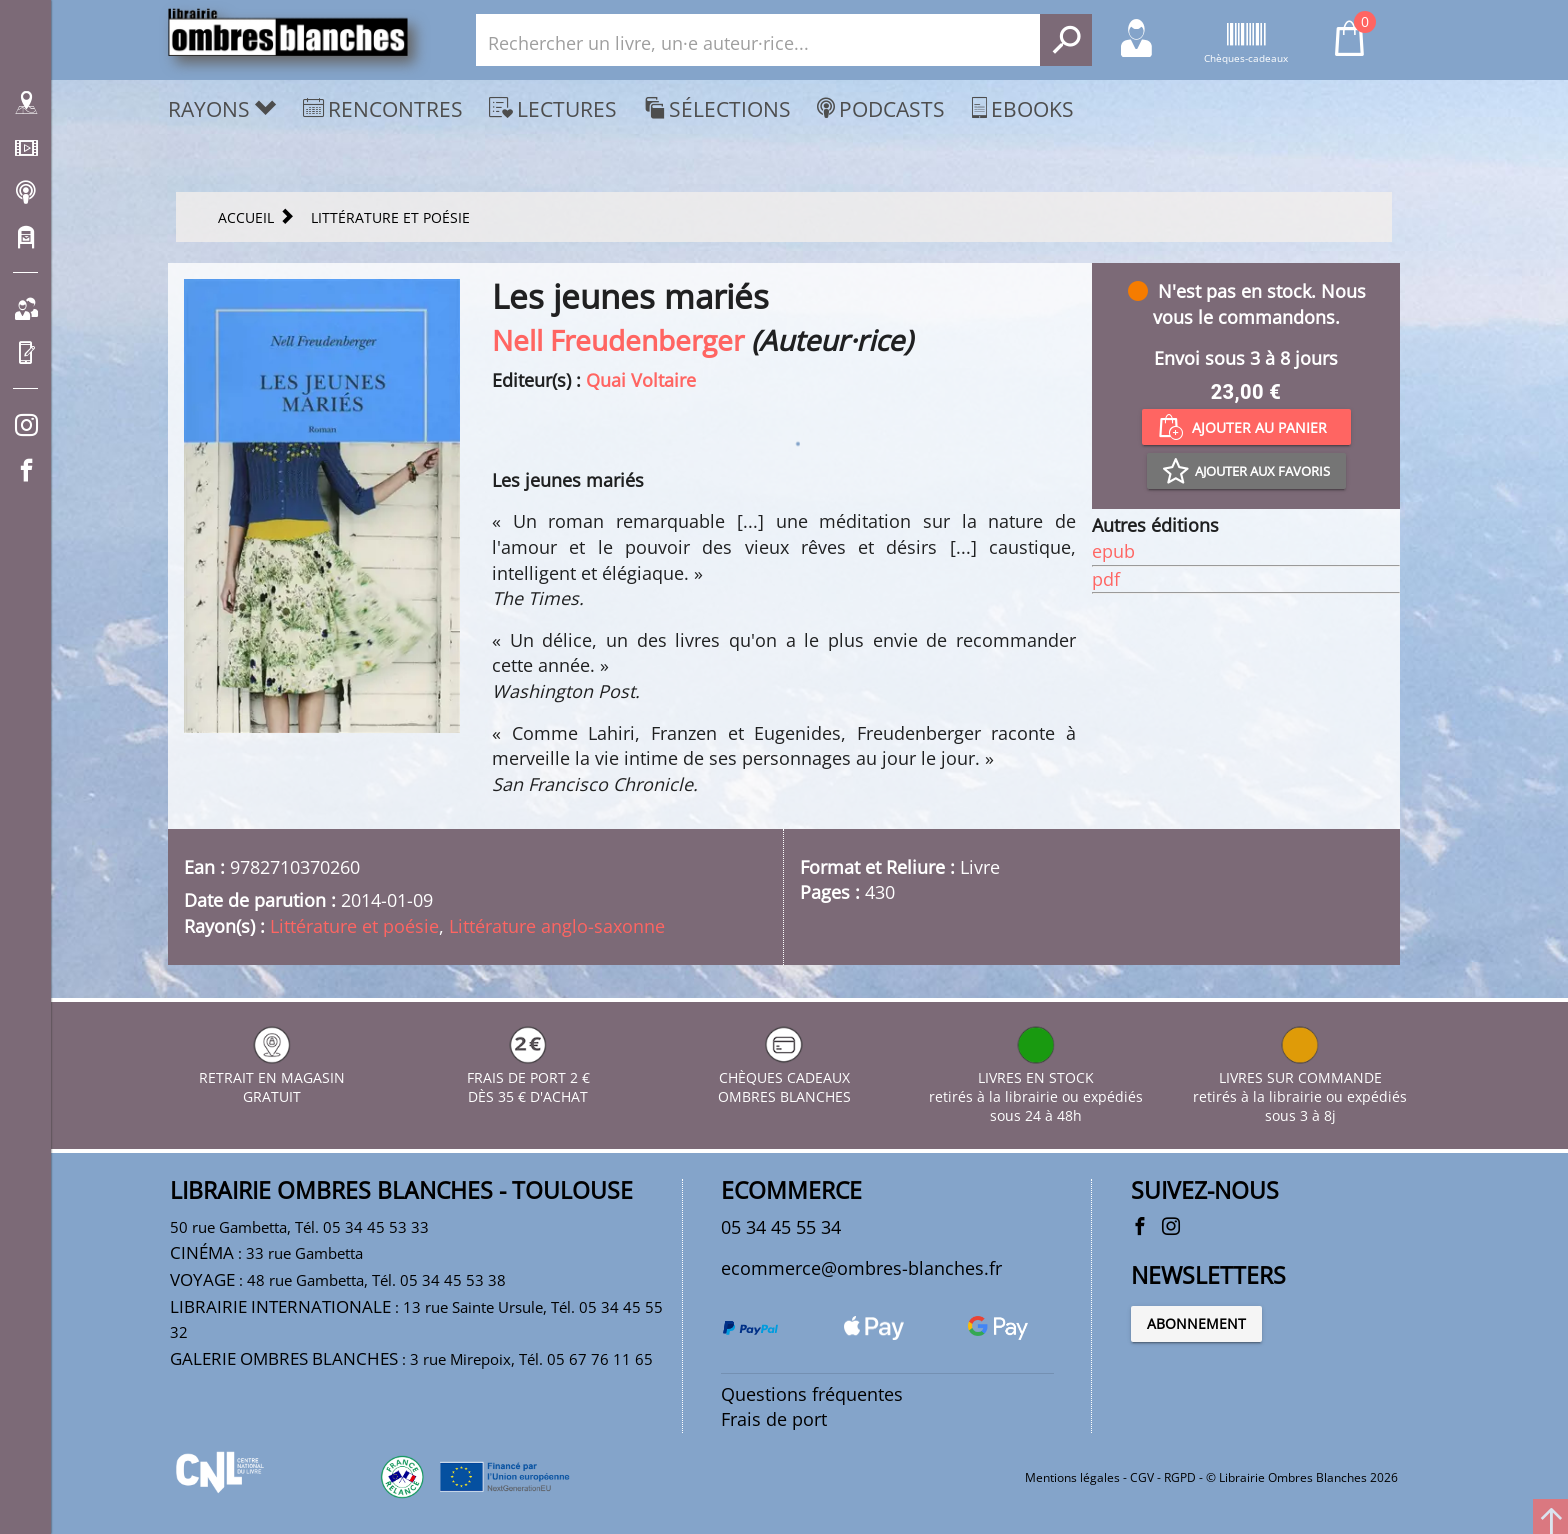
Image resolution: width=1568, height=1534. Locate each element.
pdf (1106, 579)
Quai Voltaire (641, 380)
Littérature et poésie (354, 926)
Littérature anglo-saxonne (557, 926)
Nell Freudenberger (618, 340)
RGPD (1180, 1477)
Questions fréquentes (812, 1394)
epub (1113, 551)
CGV (1142, 1477)
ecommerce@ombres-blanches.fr (861, 1268)
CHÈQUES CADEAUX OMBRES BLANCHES (784, 1077)
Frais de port (774, 1419)
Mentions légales (1072, 1477)
